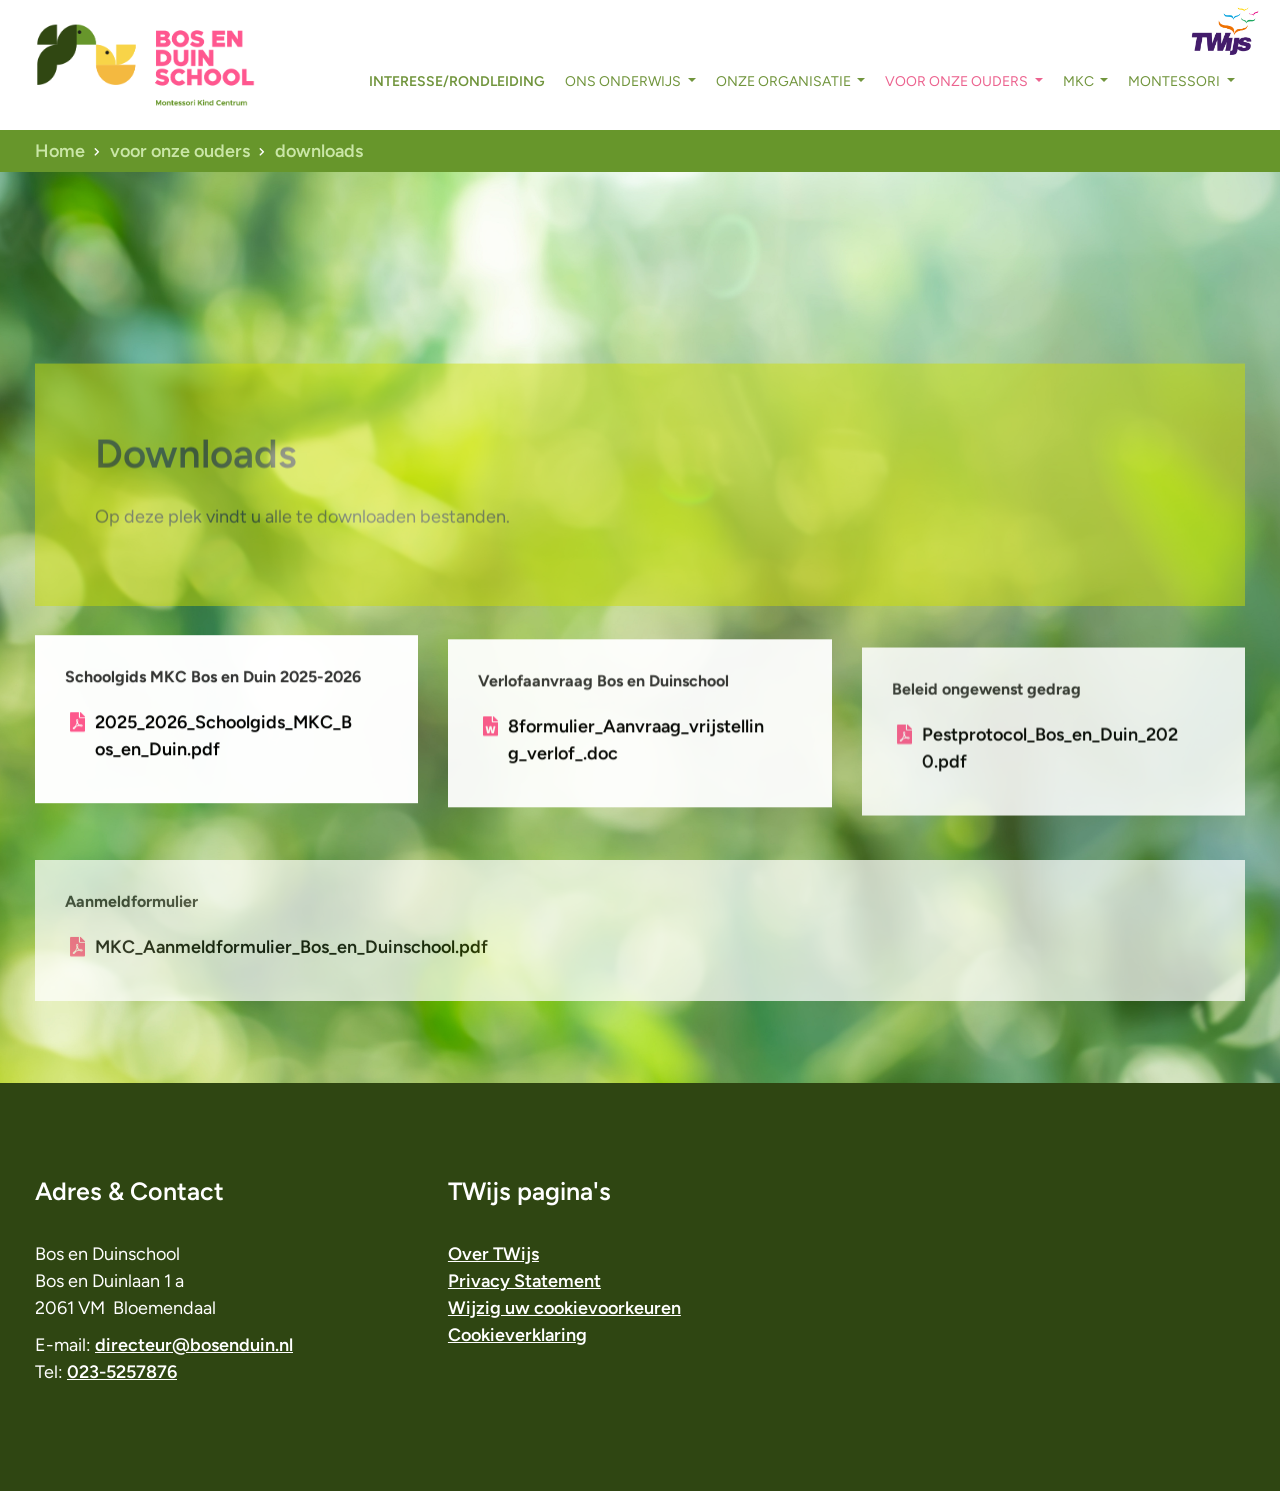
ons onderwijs (624, 81)
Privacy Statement (524, 1281)
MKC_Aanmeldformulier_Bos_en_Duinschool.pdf (291, 971)
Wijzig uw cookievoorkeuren (564, 1308)
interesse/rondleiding (457, 81)
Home (60, 151)
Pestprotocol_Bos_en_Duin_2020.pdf (1050, 762)
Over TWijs (493, 1254)
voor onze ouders (958, 81)
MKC (1080, 81)
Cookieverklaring (517, 1335)
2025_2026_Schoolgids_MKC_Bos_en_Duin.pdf (223, 739)
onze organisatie (785, 81)
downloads (319, 151)
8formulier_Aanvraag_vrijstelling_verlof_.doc (636, 748)
